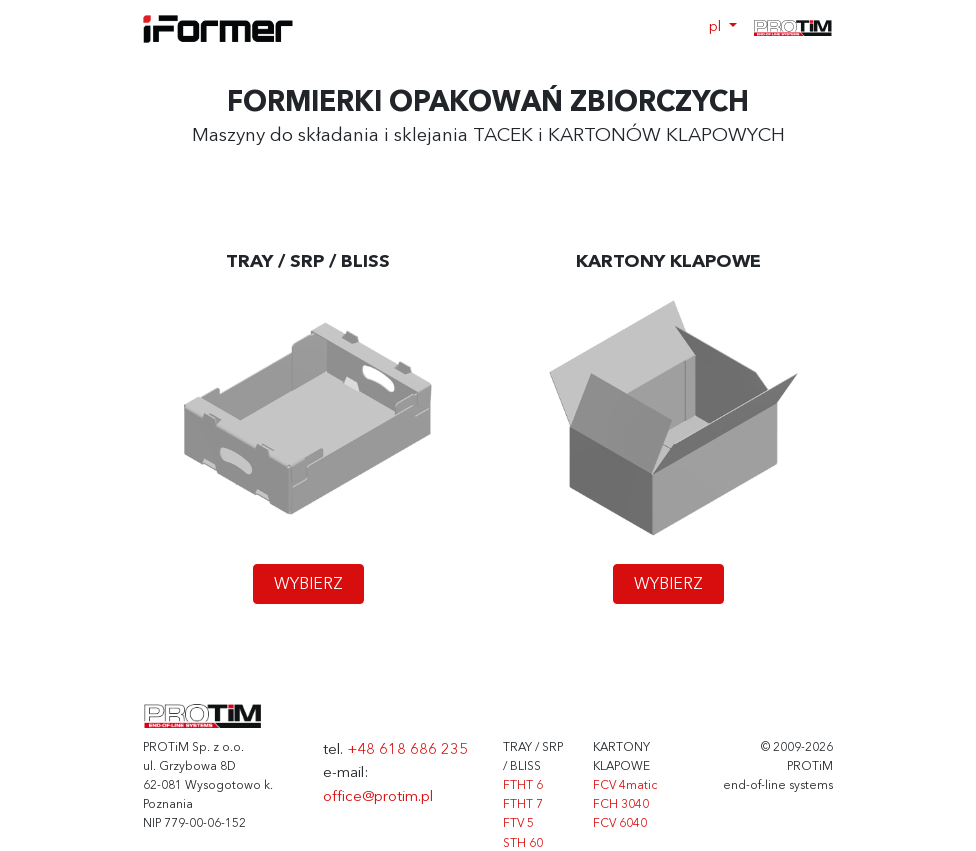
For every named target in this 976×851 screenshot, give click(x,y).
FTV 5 (518, 824)
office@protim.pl (378, 797)
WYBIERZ (308, 585)
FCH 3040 (621, 805)
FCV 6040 (620, 824)
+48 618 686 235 (407, 750)
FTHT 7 (523, 805)
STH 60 (523, 844)
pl (717, 27)
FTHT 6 (523, 786)
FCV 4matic (625, 786)
